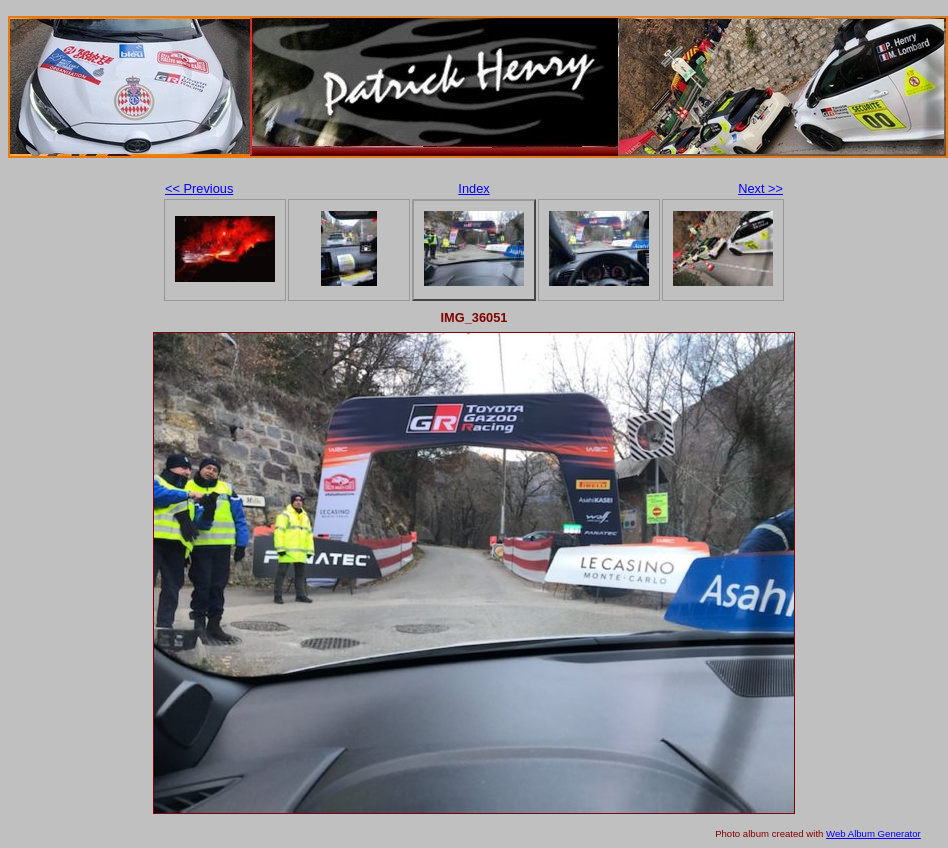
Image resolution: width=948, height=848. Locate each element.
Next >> (760, 188)
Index (473, 188)
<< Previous (199, 188)
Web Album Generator (873, 833)
